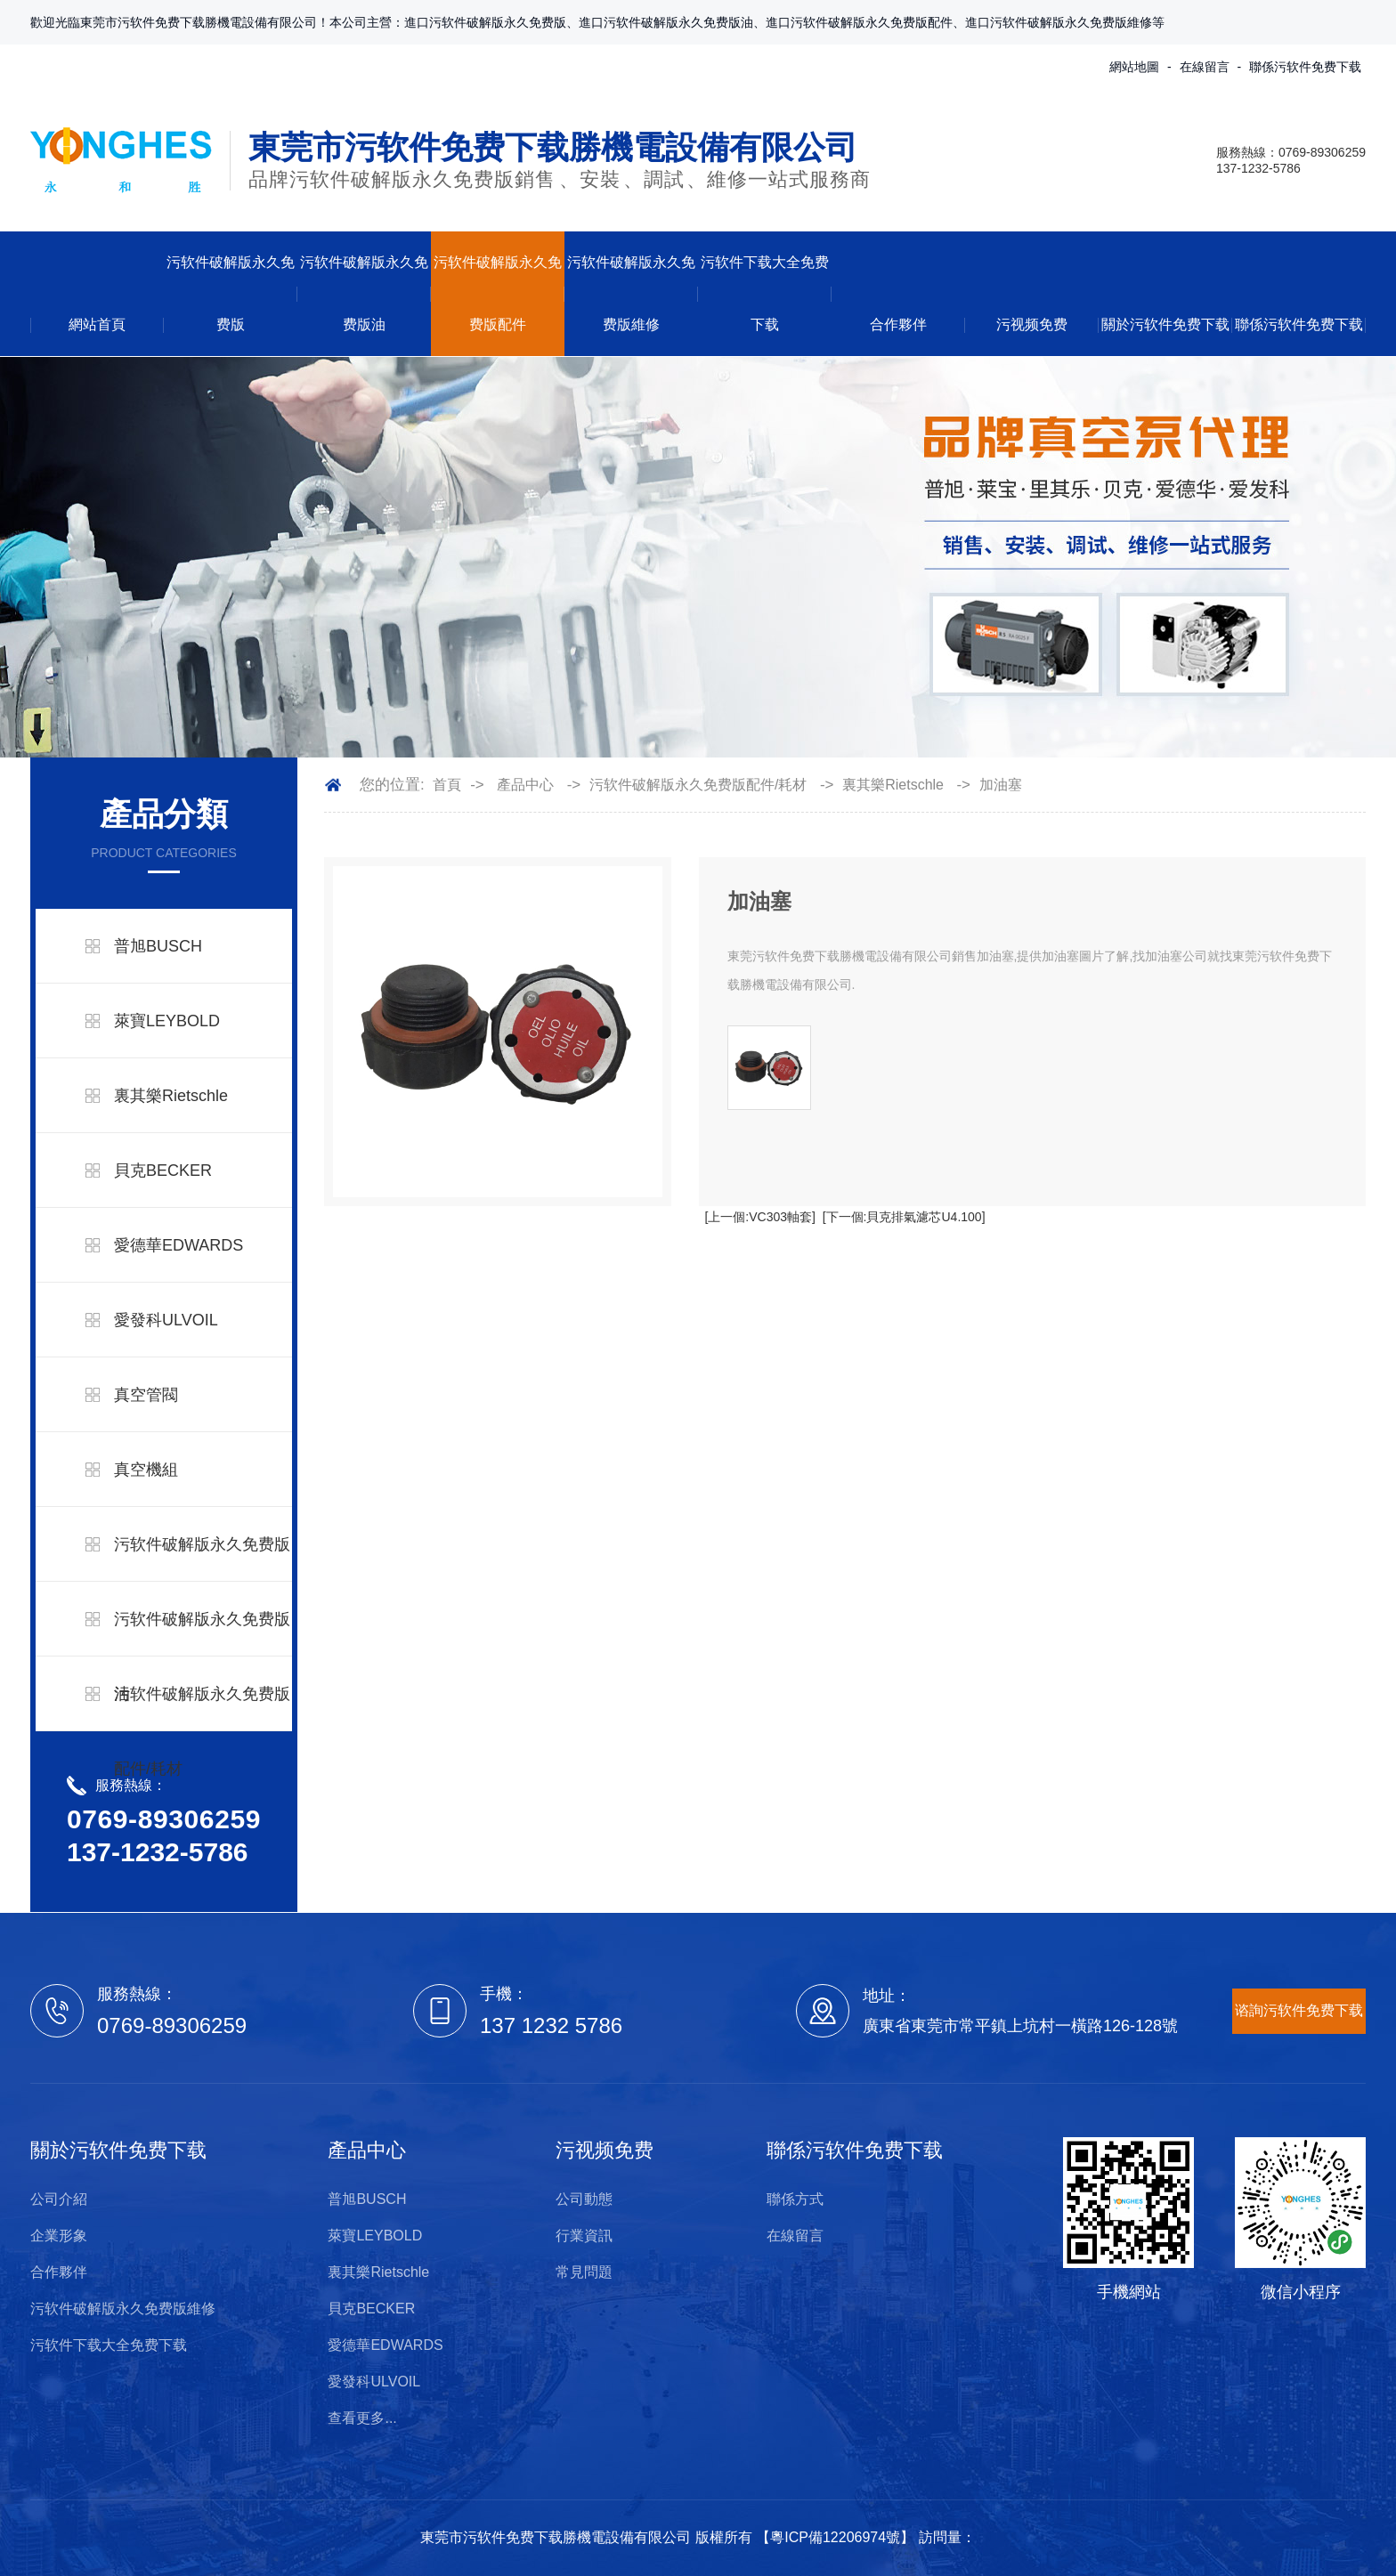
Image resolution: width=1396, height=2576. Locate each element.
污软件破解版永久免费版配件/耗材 (202, 1731)
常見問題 (584, 2272)
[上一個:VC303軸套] (759, 1217)
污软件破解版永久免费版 (230, 293)
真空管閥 (146, 1395)
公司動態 (584, 2199)
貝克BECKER (163, 1170)
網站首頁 (97, 324)
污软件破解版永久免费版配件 (498, 293)
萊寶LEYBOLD (167, 1021)
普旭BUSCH (158, 946)
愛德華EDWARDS (178, 1245)
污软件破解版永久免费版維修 (631, 293)
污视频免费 (1031, 324)
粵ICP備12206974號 (835, 2537)
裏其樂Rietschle (171, 1096)
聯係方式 (795, 2199)
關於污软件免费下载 (1165, 324)
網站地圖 (1134, 67)
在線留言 (1205, 67)
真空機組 (146, 1469)
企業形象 (58, 2235)
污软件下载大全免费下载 (765, 293)
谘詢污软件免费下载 (1299, 2010)
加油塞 (1000, 784)
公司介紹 (58, 2199)
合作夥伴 (898, 324)
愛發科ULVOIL (166, 1320)
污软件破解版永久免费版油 (364, 293)
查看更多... (362, 2418)
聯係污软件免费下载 (1305, 67)
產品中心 (525, 784)
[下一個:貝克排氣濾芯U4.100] (904, 1217)
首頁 (447, 784)
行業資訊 (584, 2235)
